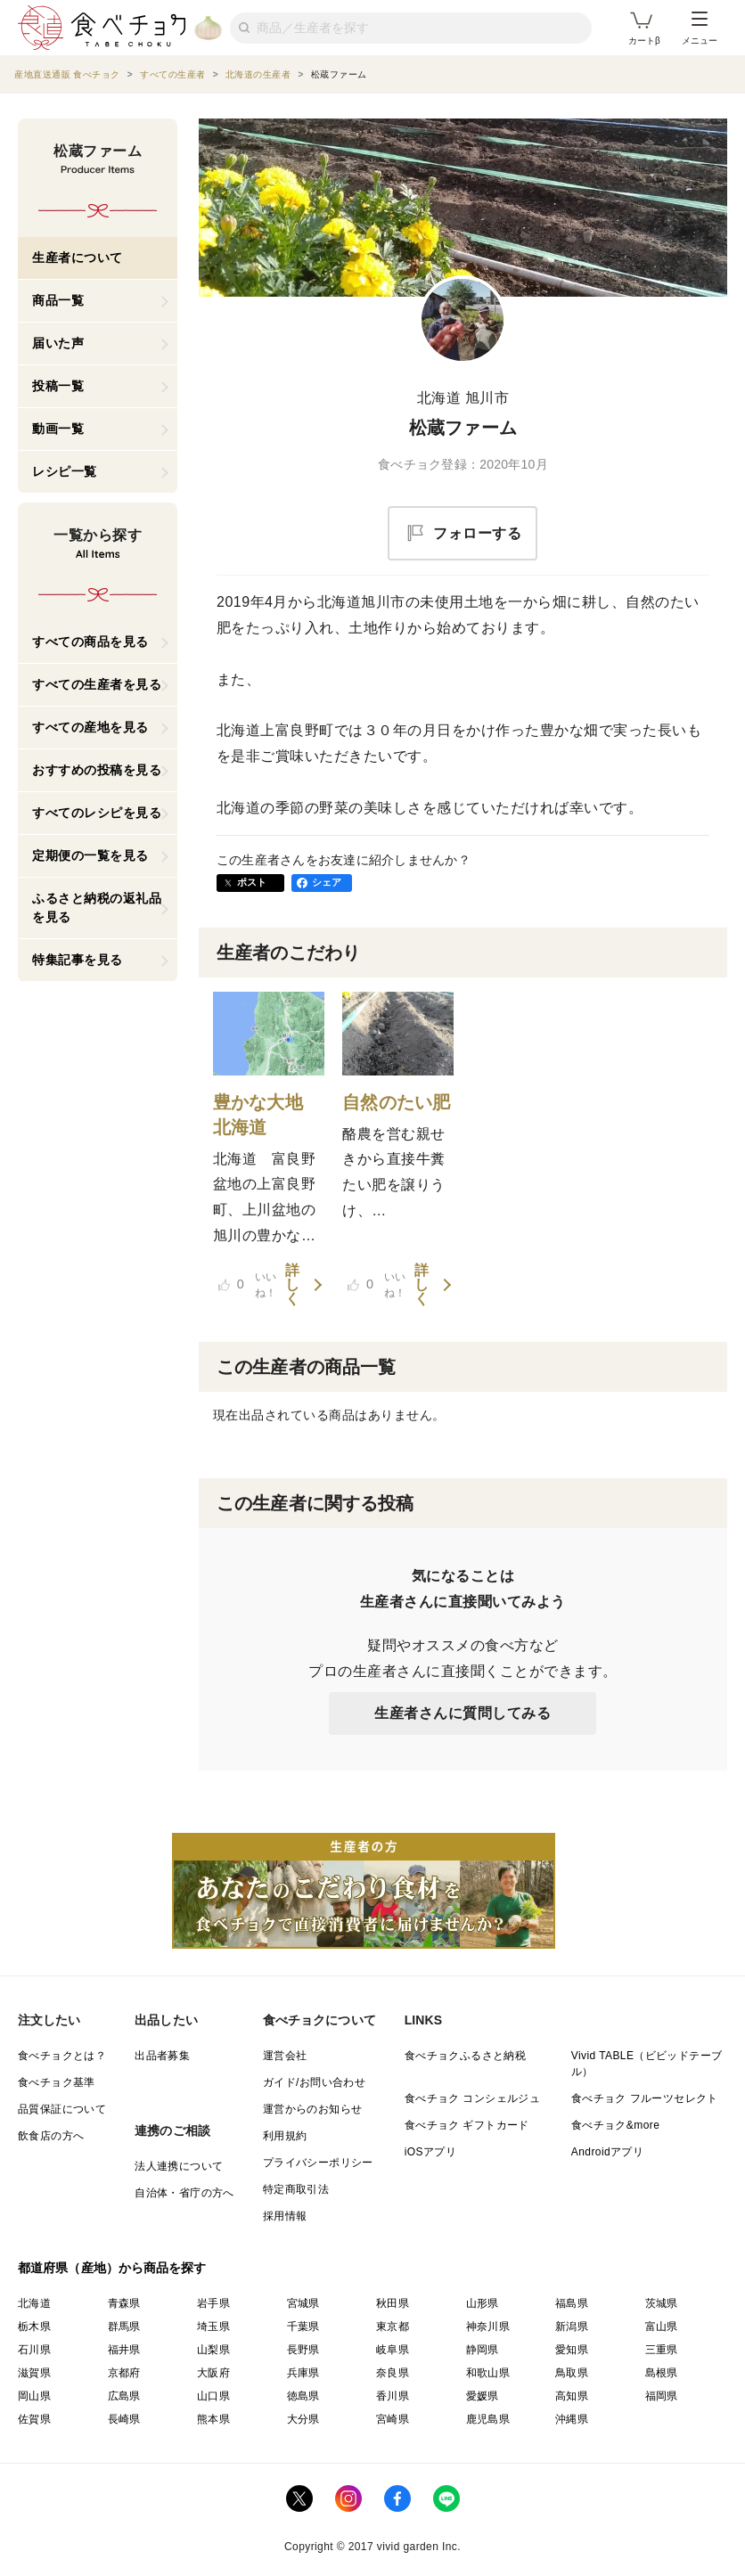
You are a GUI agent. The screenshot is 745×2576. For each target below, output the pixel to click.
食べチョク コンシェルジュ (473, 2098)
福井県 (124, 2349)
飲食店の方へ (51, 2136)
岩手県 (213, 2303)
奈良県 (392, 2373)
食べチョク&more (615, 2125)
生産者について (77, 257)
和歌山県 (488, 2373)
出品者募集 (162, 2055)
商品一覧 (58, 300)
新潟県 (571, 2326)
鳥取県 (571, 2373)
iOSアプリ (430, 2152)
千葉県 (303, 2326)
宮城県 (303, 2303)
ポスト (252, 882)
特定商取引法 (296, 2189)
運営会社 (285, 2055)
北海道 (34, 2303)
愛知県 (571, 2349)
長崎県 (124, 2419)
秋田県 (392, 2303)
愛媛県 (482, 2396)
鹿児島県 (488, 2419)
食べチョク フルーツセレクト (644, 2098)
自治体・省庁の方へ (184, 2193)
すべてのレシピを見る (96, 813)
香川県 (392, 2396)
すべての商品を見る (90, 641)
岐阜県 (392, 2349)
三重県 (661, 2349)
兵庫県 (303, 2373)
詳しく (292, 1284)
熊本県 (213, 2419)
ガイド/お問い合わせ (314, 2082)
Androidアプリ (607, 2152)
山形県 (482, 2303)
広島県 (124, 2396)
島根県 (661, 2373)
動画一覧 (58, 428)
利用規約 (285, 2136)
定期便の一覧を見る (90, 855)
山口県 (213, 2396)
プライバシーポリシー (318, 2162)
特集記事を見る (77, 960)
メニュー (699, 28)
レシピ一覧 (64, 471)
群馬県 (124, 2326)
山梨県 (213, 2349)
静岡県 (482, 2349)
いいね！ (247, 1285)
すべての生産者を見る (96, 684)
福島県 (571, 2303)
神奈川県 (488, 2326)
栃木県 (34, 2326)
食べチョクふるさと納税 (465, 2055)
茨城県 (661, 2303)
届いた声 (58, 343)
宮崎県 (392, 2419)
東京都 (392, 2326)
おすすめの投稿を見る (96, 770)
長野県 (303, 2349)
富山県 (661, 2326)
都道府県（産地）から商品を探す (112, 2268)
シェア (327, 882)
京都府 (124, 2373)
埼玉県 (213, 2326)
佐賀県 (34, 2419)
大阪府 (213, 2373)
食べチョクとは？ (62, 2055)
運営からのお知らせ (313, 2109)
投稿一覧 (58, 386)
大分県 (303, 2419)
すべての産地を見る (90, 727)
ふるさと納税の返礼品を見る (96, 907)
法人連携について (179, 2166)
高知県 (571, 2396)
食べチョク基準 (56, 2082)
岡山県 (34, 2396)
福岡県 (661, 2396)
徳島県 (303, 2396)
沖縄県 (571, 2419)
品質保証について (62, 2109)
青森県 (124, 2303)
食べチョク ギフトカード (467, 2125)
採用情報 (285, 2216)
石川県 (34, 2349)
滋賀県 (34, 2373)
